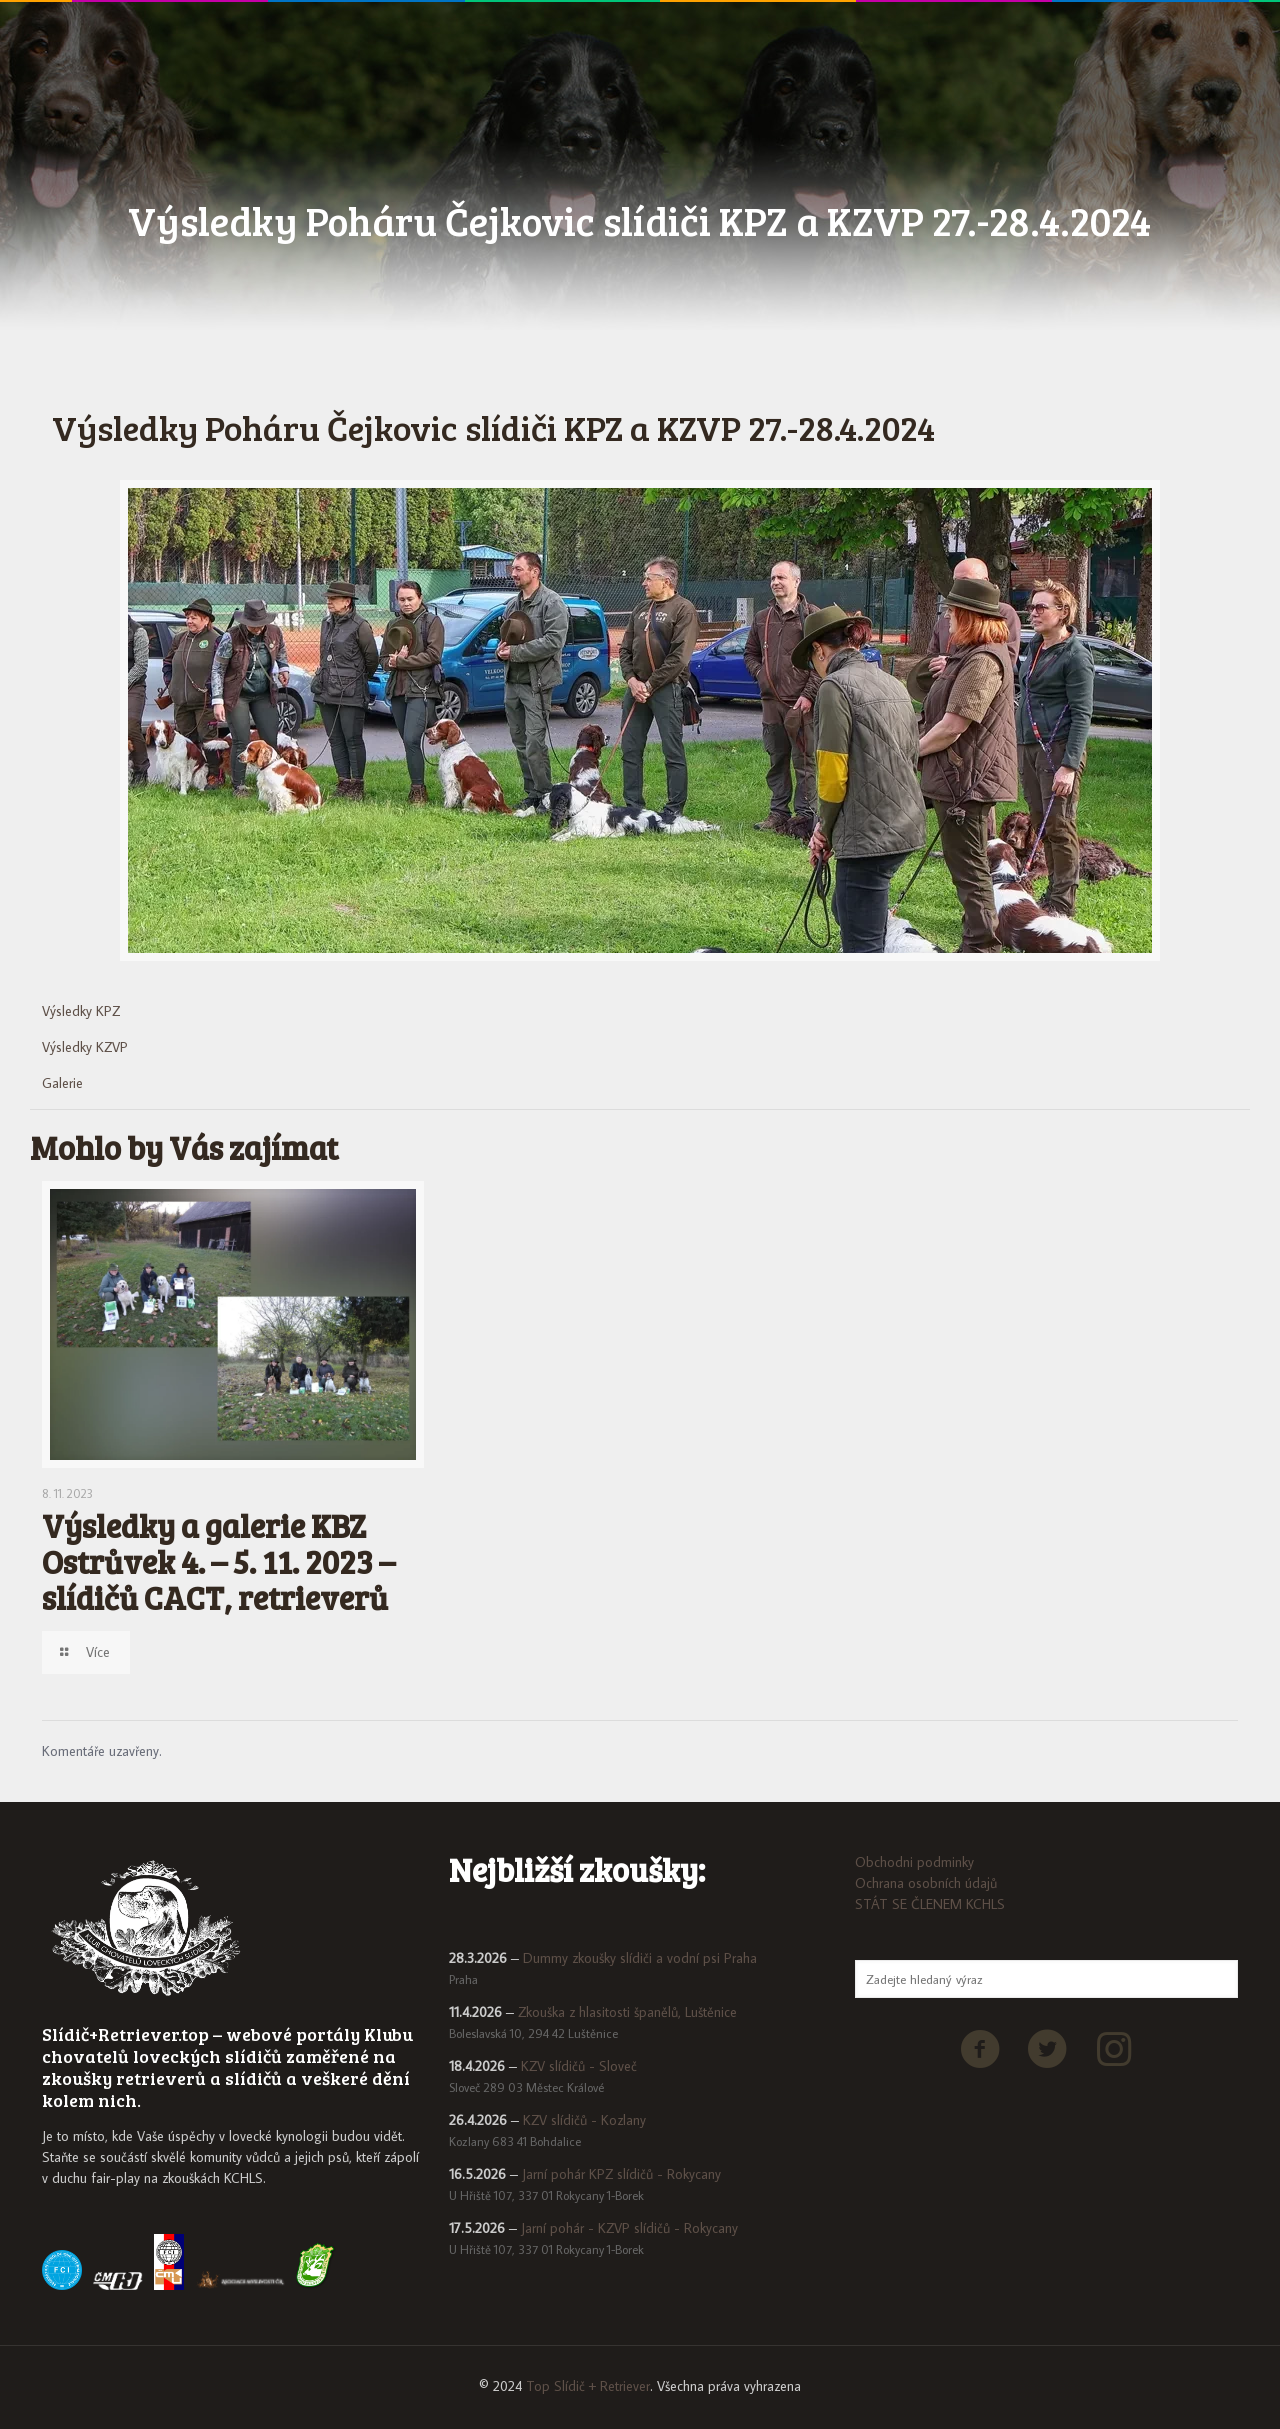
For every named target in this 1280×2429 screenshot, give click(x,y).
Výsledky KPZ (81, 1011)
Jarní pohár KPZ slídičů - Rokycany (621, 2174)
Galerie (62, 1083)
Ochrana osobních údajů (926, 1883)
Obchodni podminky (914, 1862)
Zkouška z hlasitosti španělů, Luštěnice (627, 2012)
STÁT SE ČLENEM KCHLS (930, 1904)
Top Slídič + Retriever (588, 2386)
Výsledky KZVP (85, 1047)
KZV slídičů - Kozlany (584, 2120)
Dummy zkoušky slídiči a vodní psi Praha (640, 1958)
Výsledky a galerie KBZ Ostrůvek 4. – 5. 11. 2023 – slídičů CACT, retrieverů (218, 1561)
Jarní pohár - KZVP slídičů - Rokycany (629, 2228)
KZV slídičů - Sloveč (579, 2066)
